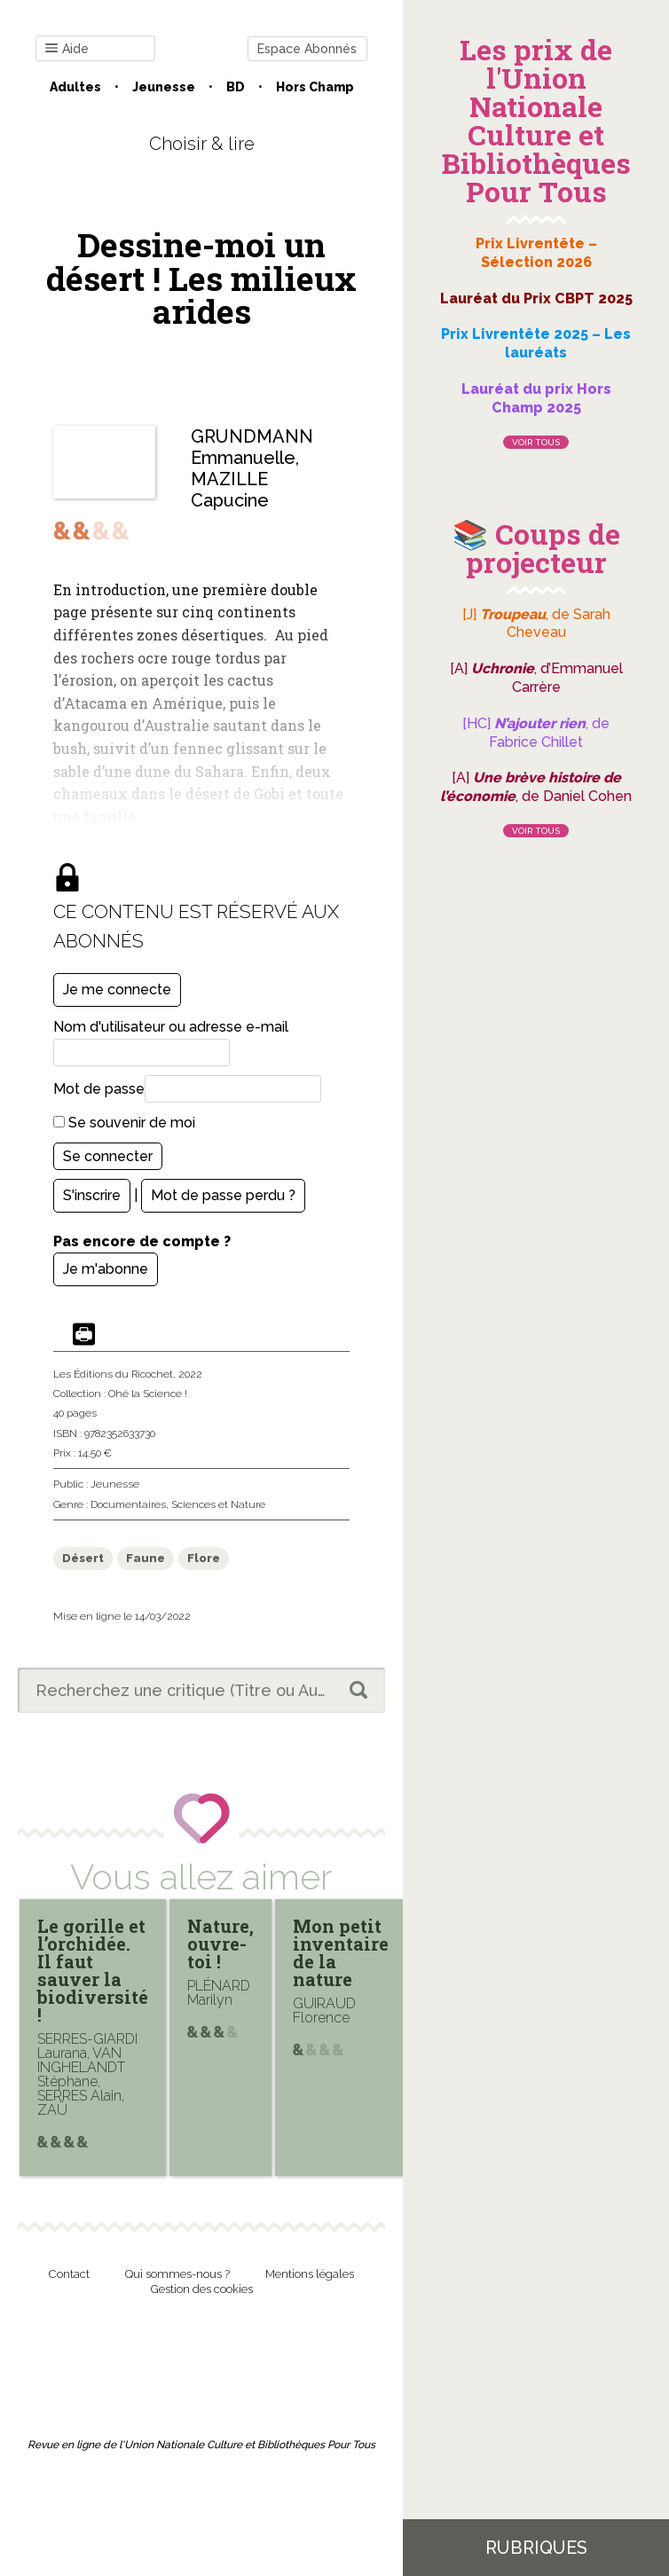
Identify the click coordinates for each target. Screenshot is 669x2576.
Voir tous (536, 442)
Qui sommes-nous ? (177, 2274)
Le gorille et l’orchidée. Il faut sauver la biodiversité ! (92, 1970)
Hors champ (315, 87)
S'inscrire (92, 1195)
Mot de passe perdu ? (223, 1195)
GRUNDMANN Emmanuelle (252, 447)
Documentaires (128, 1504)
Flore (203, 1558)
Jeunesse (163, 87)
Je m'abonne (105, 1269)
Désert (83, 1558)
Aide (67, 49)
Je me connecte (117, 989)
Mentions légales (309, 2274)
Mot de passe (99, 1088)
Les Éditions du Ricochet (113, 1374)
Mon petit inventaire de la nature (341, 1952)
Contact (69, 2274)
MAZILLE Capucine (230, 489)
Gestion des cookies (202, 2289)
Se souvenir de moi (124, 1122)
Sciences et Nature (218, 1504)
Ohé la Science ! (147, 1393)
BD (235, 87)
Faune (145, 1558)
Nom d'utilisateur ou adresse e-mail (170, 1026)
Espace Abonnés (307, 49)
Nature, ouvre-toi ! (220, 1943)
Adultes (75, 87)
